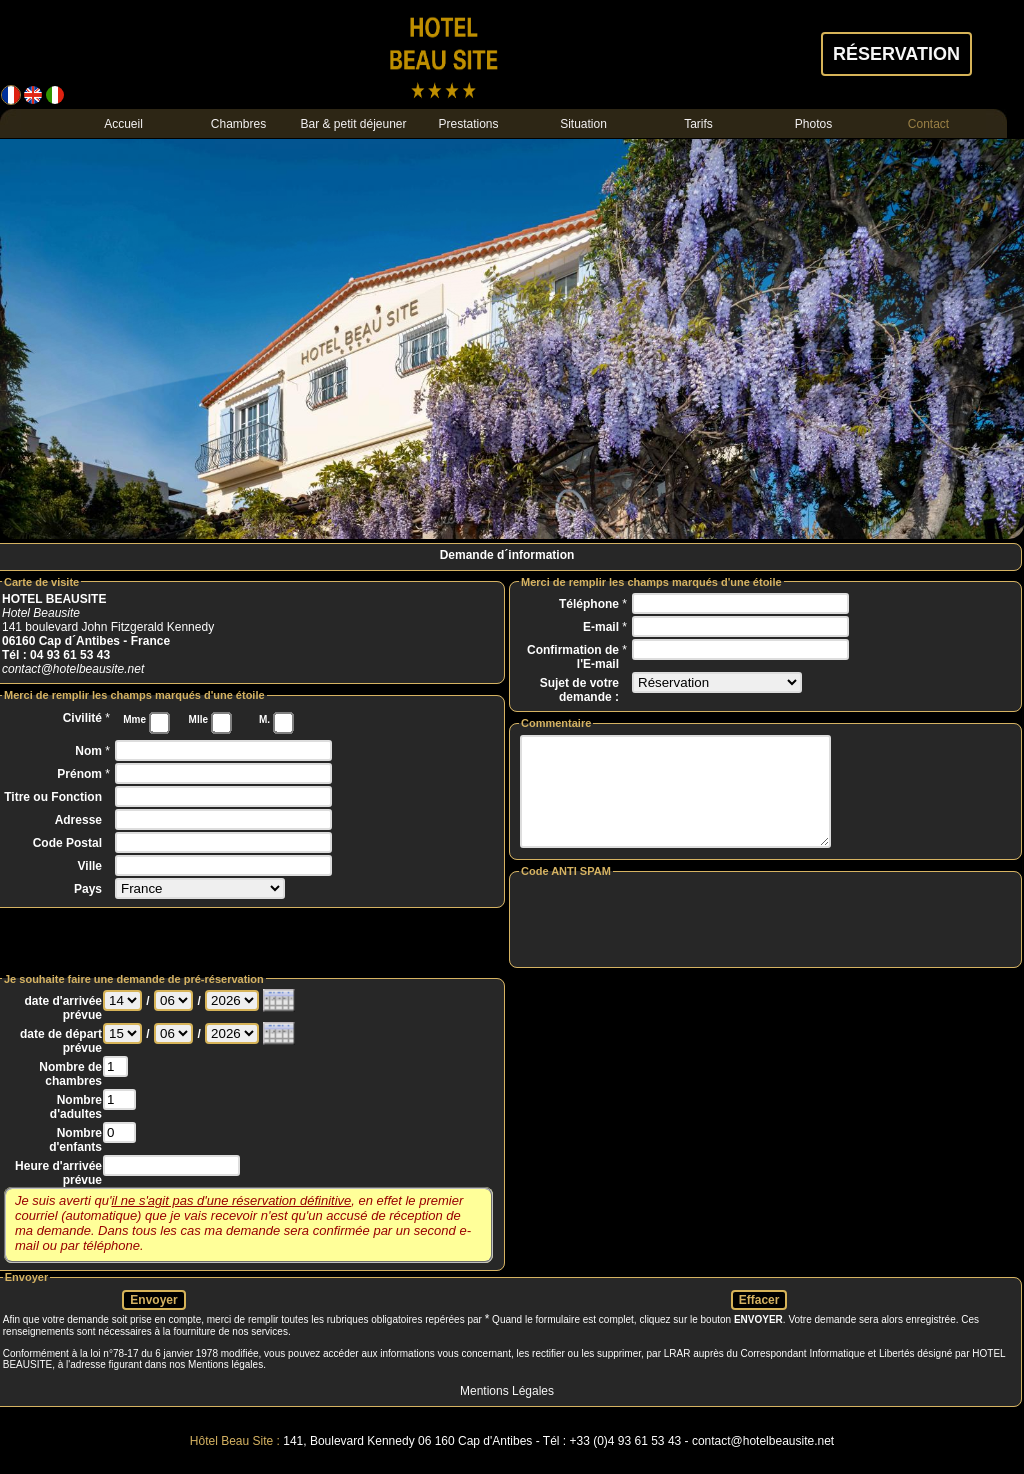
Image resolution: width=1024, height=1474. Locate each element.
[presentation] (766, 941)
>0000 (232, 1021)
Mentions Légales (507, 1412)
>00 (173, 1021)
